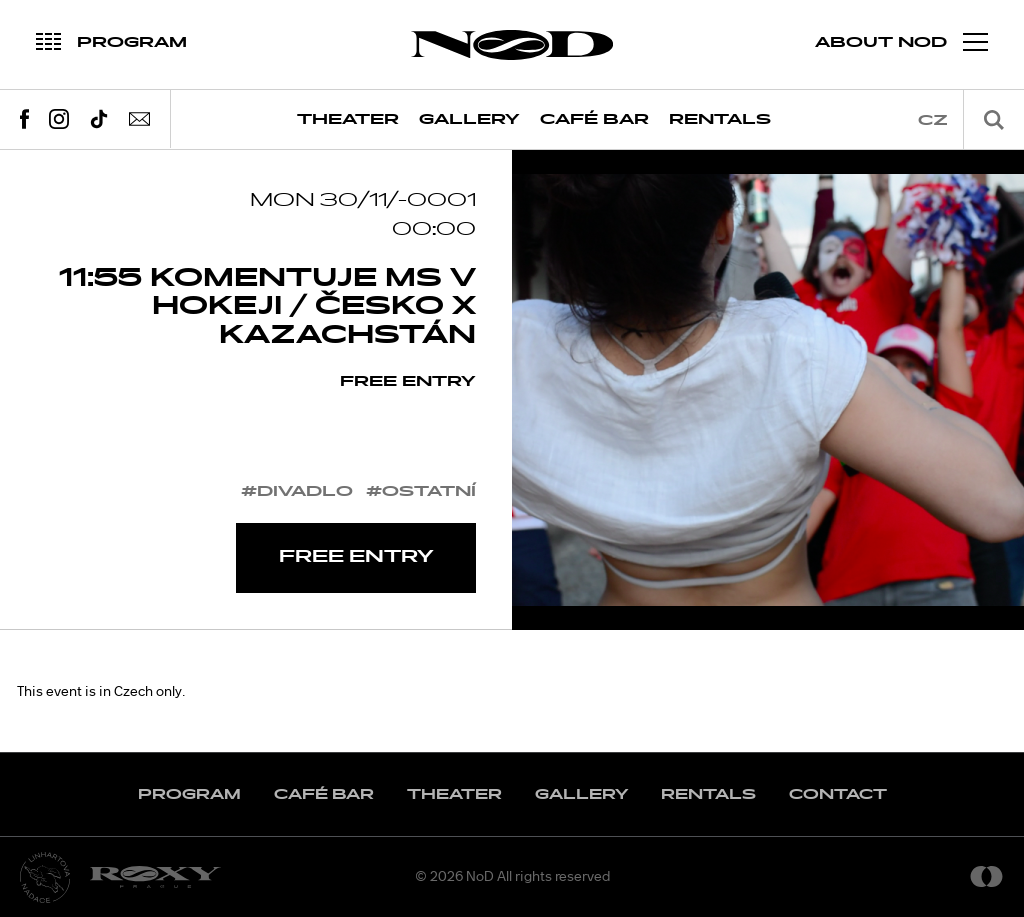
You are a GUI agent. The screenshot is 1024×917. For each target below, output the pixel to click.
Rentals (720, 119)
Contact (838, 794)
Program (189, 794)
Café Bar (594, 119)
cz (933, 120)
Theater (348, 119)
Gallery (469, 119)
